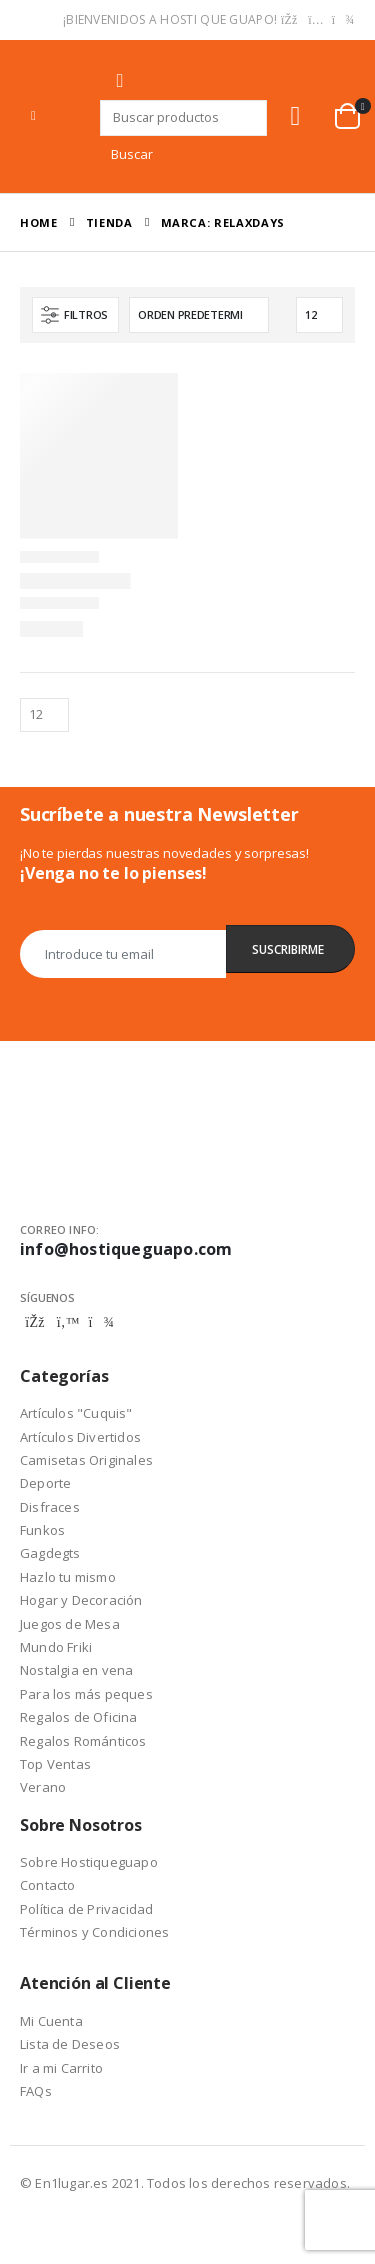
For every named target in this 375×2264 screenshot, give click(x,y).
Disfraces (50, 1507)
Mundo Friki (56, 1647)
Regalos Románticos (83, 1741)
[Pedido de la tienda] (199, 315)
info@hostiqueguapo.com (126, 1249)
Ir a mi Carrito (61, 2068)
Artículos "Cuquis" (76, 1413)
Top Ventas (55, 1764)
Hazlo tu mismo (68, 1577)
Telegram (101, 1322)
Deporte (45, 1483)
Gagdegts (50, 1553)
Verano (43, 1787)
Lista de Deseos (70, 2044)
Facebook (35, 1322)
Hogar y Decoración (81, 1600)
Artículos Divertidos (80, 1437)
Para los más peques (86, 1694)
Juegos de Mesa (70, 1624)
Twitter (68, 1322)
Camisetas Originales (86, 1460)
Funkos (42, 1530)
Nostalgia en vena (76, 1670)
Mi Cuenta (51, 2021)
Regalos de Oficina (79, 1717)
